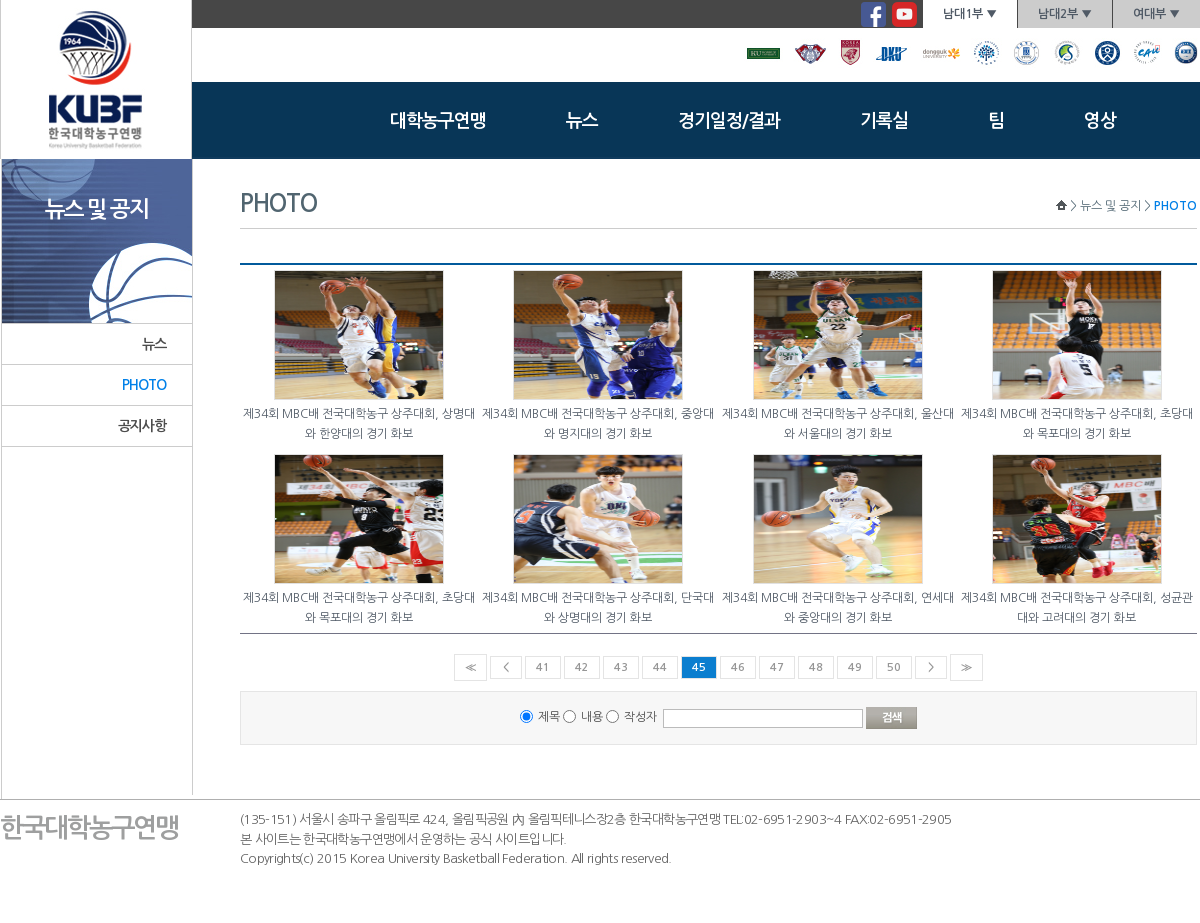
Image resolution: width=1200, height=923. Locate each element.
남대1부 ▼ (970, 14)
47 (777, 667)
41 (543, 667)
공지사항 (142, 426)
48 (816, 667)
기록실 (884, 121)
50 (894, 667)
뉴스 (582, 121)
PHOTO (144, 385)
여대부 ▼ (1156, 14)
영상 (1100, 121)
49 (855, 667)
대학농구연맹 (438, 121)
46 (738, 667)
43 (621, 667)
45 (699, 667)
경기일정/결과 (729, 121)
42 (582, 667)
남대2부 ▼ (1065, 14)
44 (660, 667)
